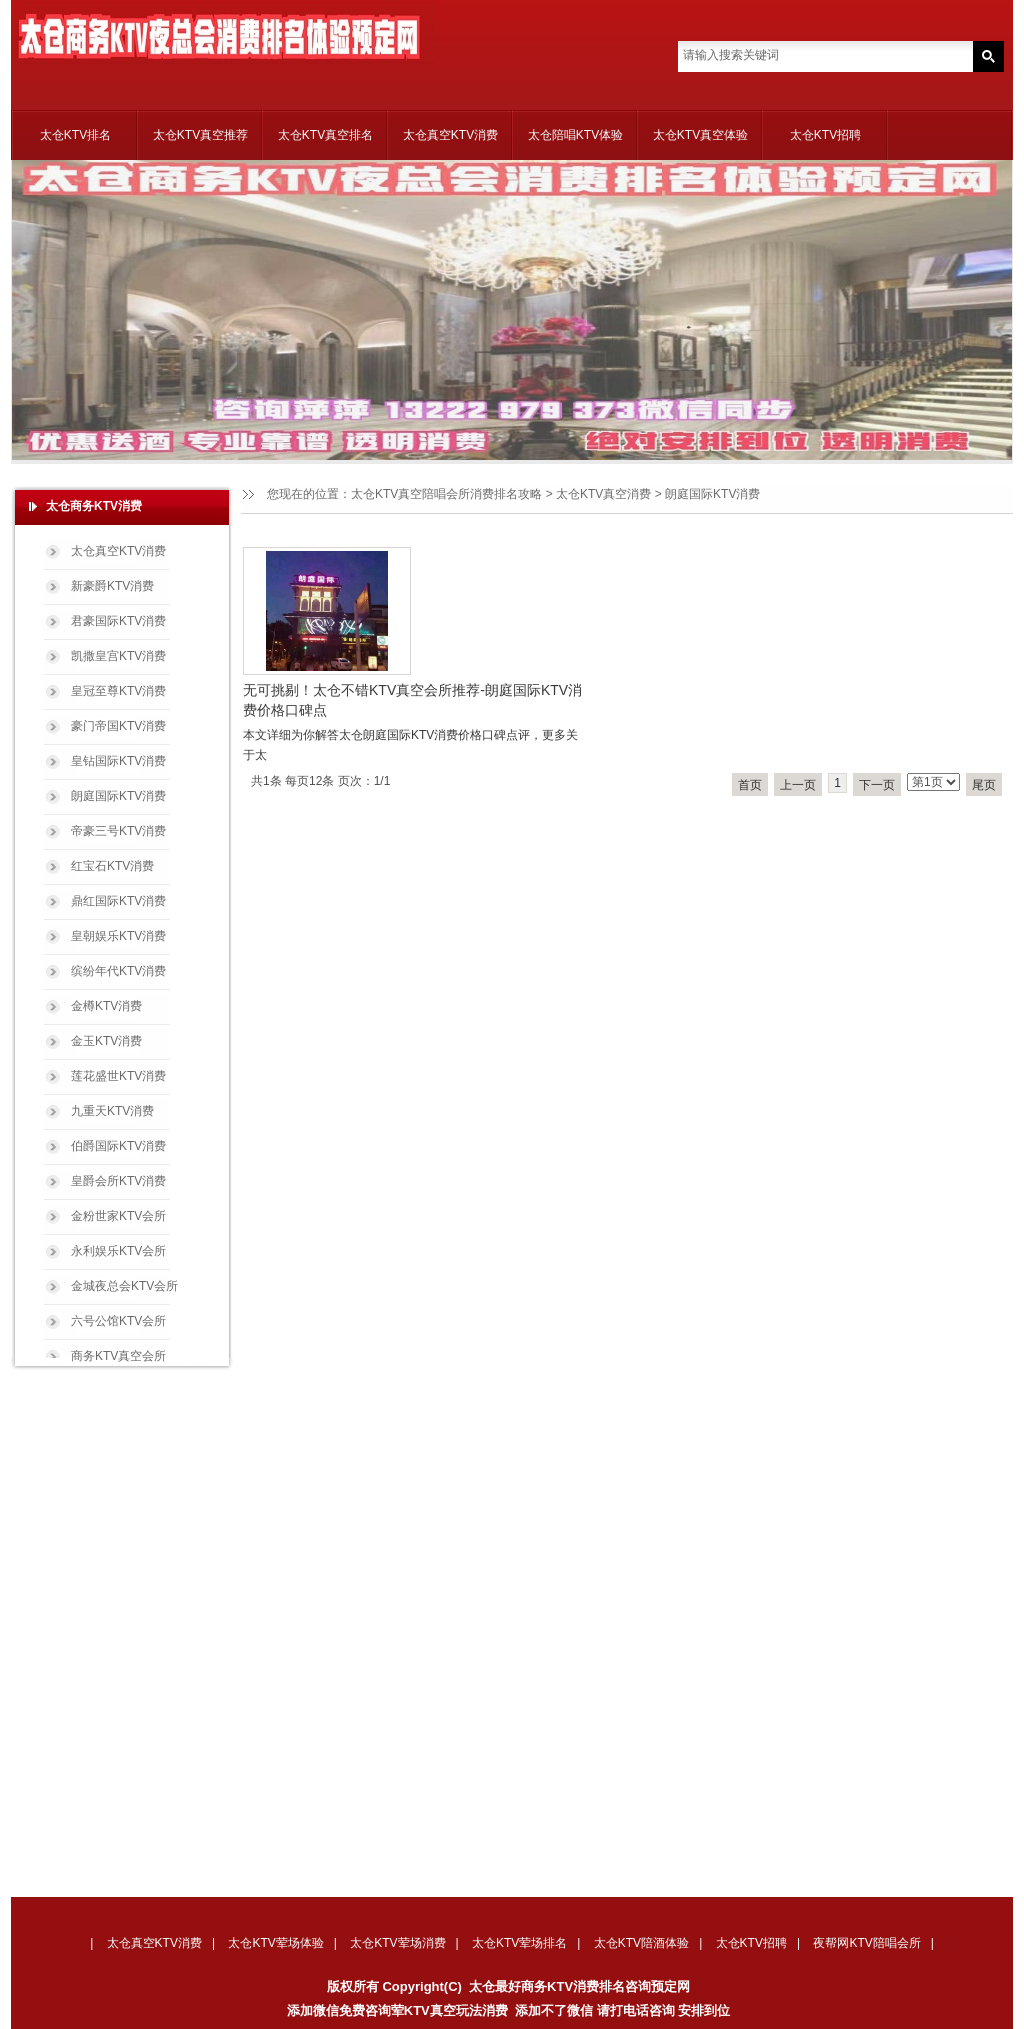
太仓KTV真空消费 (603, 494)
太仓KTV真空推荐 (200, 135)
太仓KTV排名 (75, 135)
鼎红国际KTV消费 (118, 901)
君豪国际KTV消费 (118, 621)
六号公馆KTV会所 (118, 1321)
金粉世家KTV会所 (118, 1216)
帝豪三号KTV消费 (118, 831)
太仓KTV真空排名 (325, 135)
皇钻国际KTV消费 (118, 761)
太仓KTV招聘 (825, 135)
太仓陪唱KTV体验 (575, 135)
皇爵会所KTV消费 (118, 1181)
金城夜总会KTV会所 (124, 1286)
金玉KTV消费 (106, 1041)
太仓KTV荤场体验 (275, 1943)
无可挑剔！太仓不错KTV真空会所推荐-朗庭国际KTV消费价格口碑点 (412, 700)
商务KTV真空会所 (118, 1356)
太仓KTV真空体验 (700, 135)
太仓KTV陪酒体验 (641, 1943)
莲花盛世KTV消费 (118, 1076)
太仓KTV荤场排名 (519, 1943)
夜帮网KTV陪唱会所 (866, 1943)
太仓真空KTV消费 (450, 135)
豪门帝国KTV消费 (118, 726)
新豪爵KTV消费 (112, 586)
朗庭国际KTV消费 (118, 796)
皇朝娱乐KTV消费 (118, 936)
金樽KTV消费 (106, 1006)
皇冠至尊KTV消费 (118, 691)
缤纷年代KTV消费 (118, 971)
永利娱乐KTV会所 (118, 1251)
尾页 (984, 785)
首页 (750, 785)
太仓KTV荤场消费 (397, 1943)
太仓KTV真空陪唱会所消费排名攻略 (446, 494)
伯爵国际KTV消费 (118, 1146)
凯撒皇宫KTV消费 (118, 656)
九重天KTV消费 (112, 1111)
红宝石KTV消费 (112, 866)
